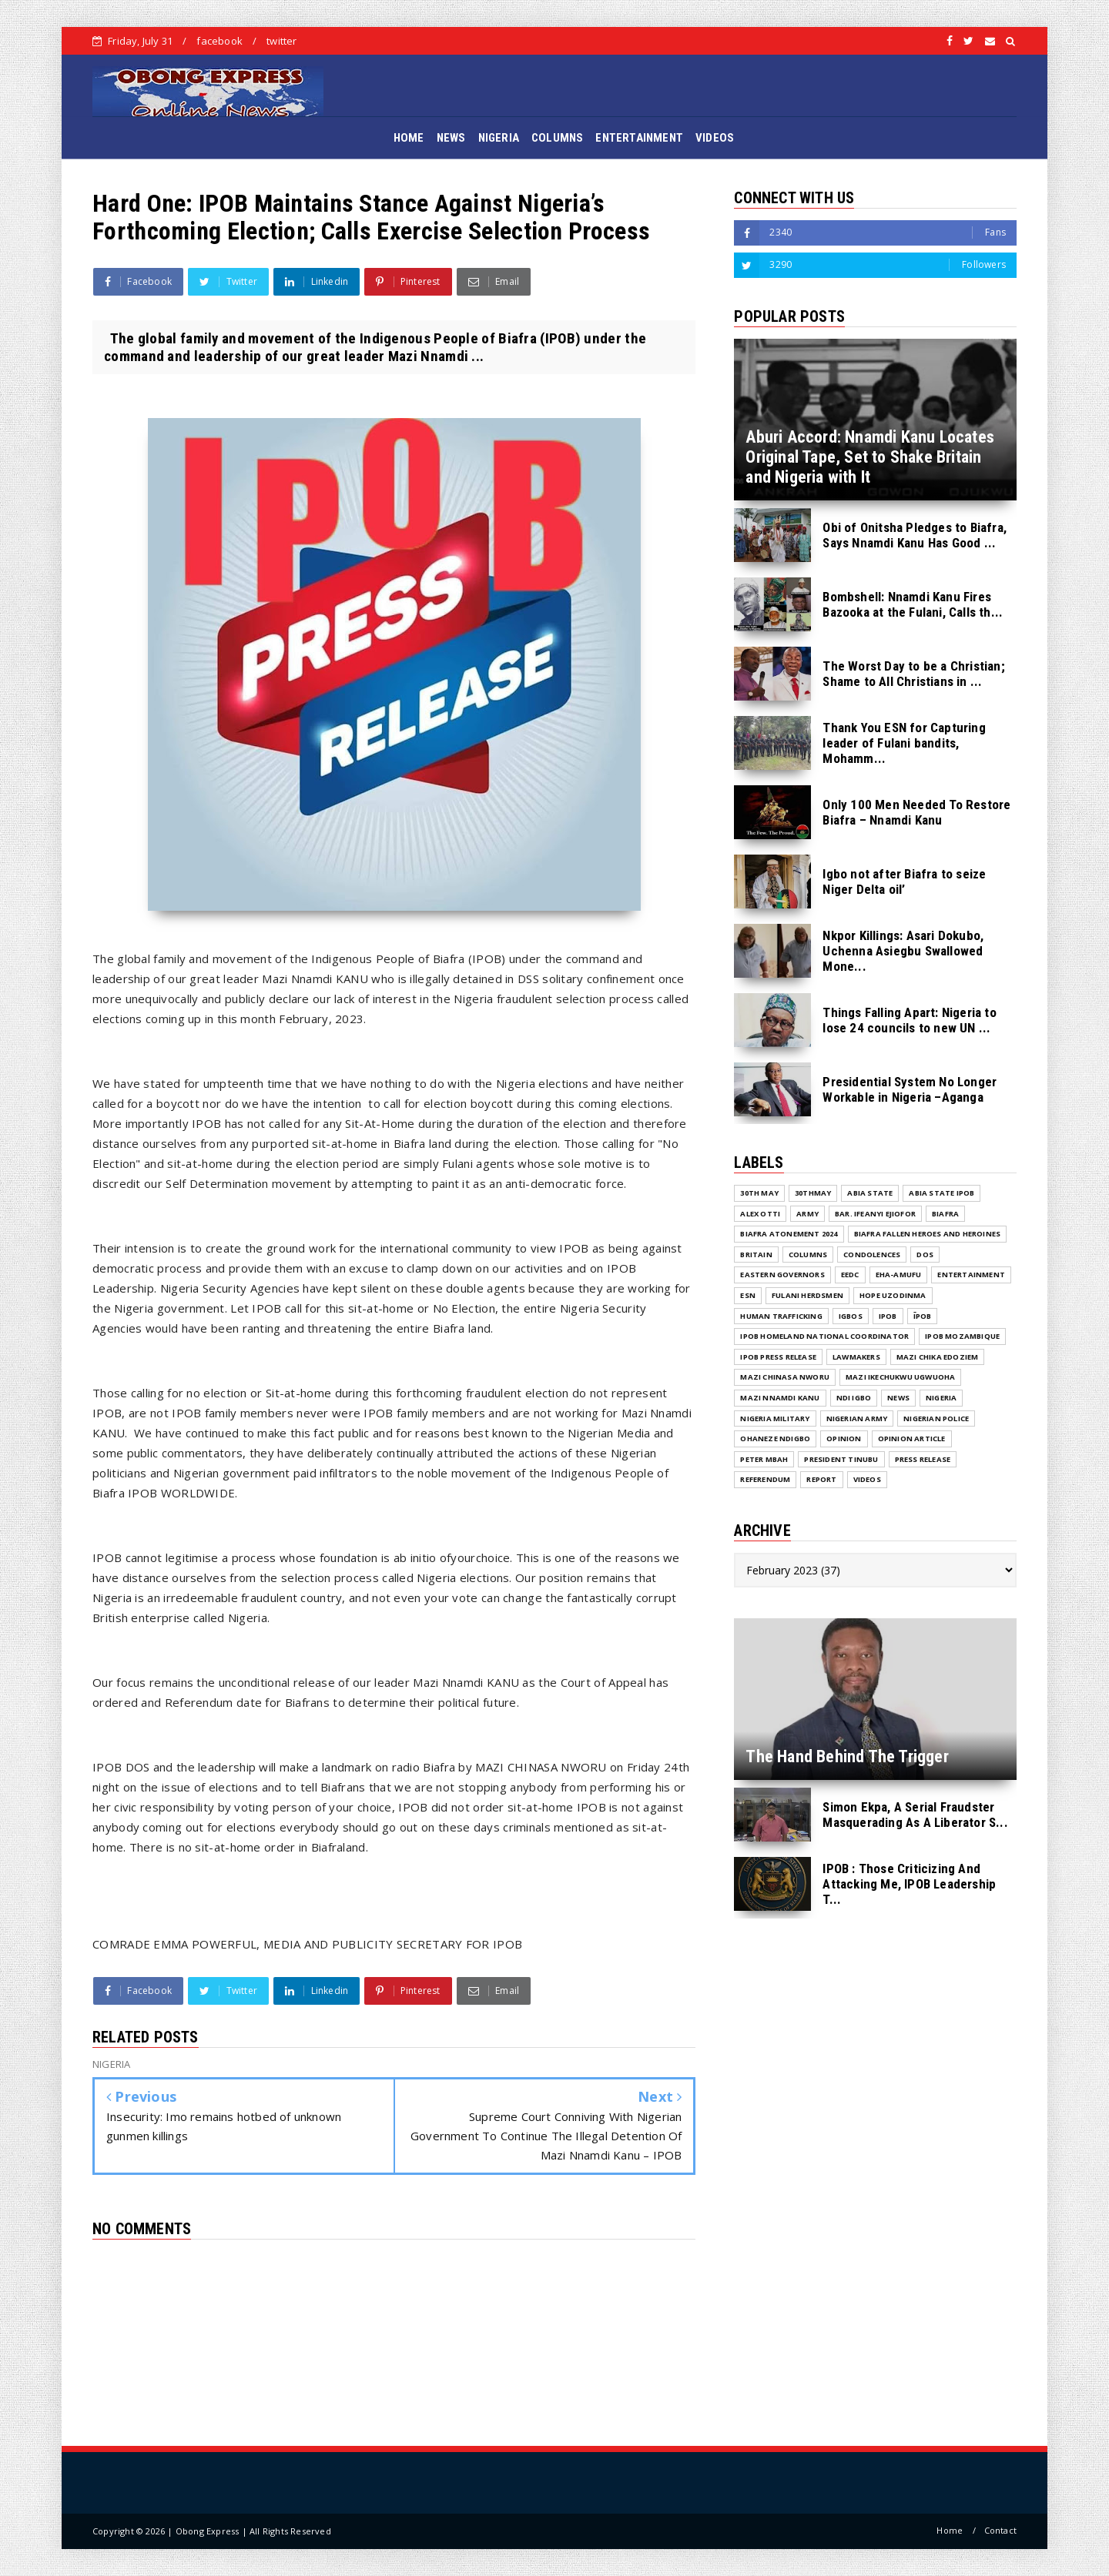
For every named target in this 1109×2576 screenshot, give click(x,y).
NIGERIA (498, 138)
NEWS (451, 138)
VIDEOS (714, 138)
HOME (409, 138)
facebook (219, 41)
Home (949, 2530)
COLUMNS (557, 138)
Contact (1000, 2530)
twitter (281, 41)
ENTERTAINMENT (639, 138)
